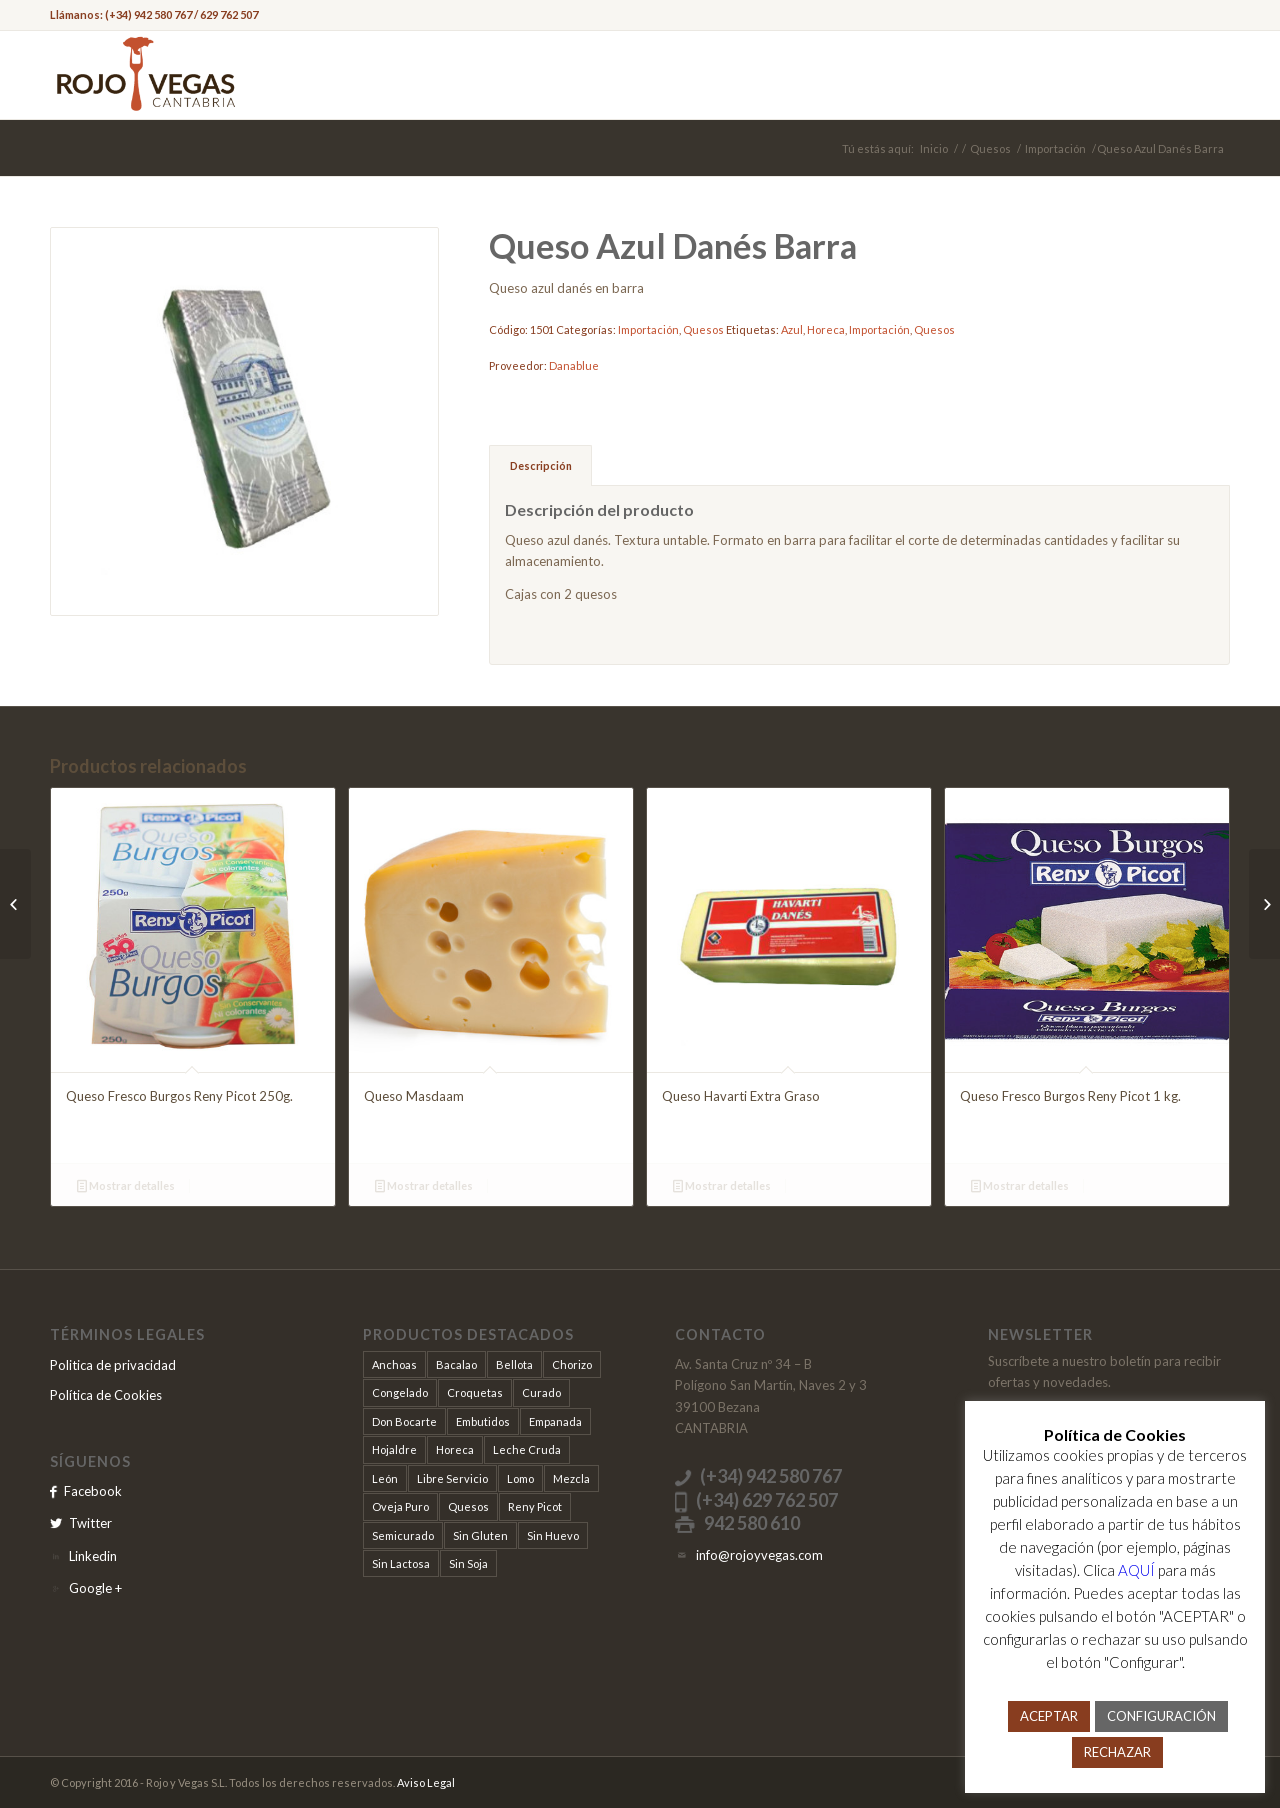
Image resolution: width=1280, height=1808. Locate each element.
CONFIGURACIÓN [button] (1161, 1716)
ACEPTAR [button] (1049, 1716)
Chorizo (572, 1364)
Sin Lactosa (401, 1563)
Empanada (555, 1421)
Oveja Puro (400, 1506)
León (385, 1478)
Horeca (826, 329)
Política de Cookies (106, 1395)
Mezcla (571, 1478)
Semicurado (403, 1535)
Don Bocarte (404, 1421)
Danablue (574, 365)
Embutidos (483, 1421)
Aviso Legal (426, 1782)
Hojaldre (394, 1449)
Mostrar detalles (126, 1185)
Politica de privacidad (113, 1365)
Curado (541, 1392)
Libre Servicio (452, 1478)
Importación (1055, 148)
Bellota (514, 1364)
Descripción (541, 465)
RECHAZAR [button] (1117, 1752)
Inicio (934, 148)
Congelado (400, 1392)
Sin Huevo (553, 1535)
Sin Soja (468, 1563)
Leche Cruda (527, 1449)
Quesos (990, 148)
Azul (792, 329)
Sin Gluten (480, 1535)
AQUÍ (1136, 1570)
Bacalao (456, 1364)
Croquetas (475, 1392)
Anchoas (394, 1364)
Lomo (520, 1478)
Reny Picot (535, 1506)
